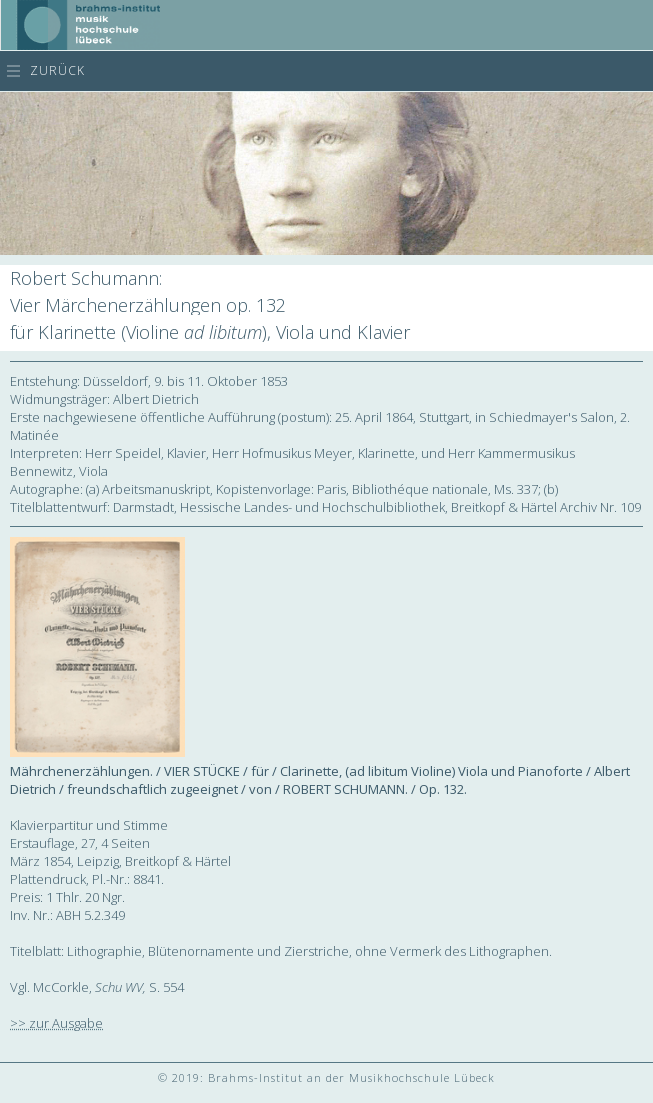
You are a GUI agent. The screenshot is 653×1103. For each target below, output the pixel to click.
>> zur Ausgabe (56, 1023)
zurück (57, 70)
